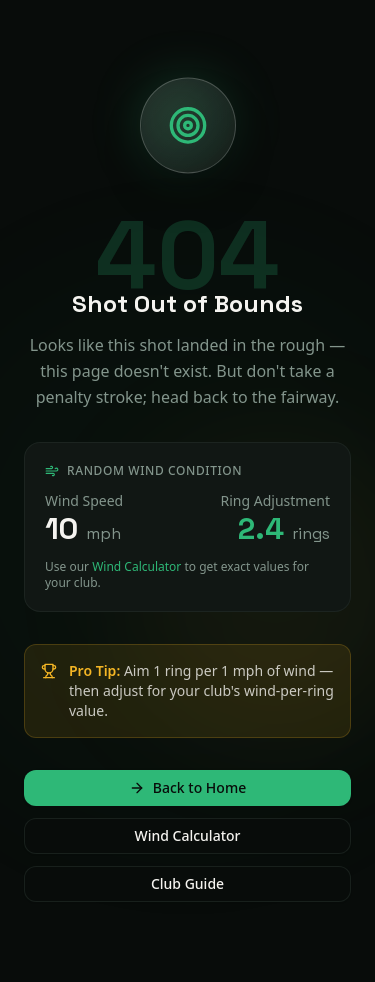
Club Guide (187, 883)
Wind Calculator (136, 566)
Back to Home (187, 787)
